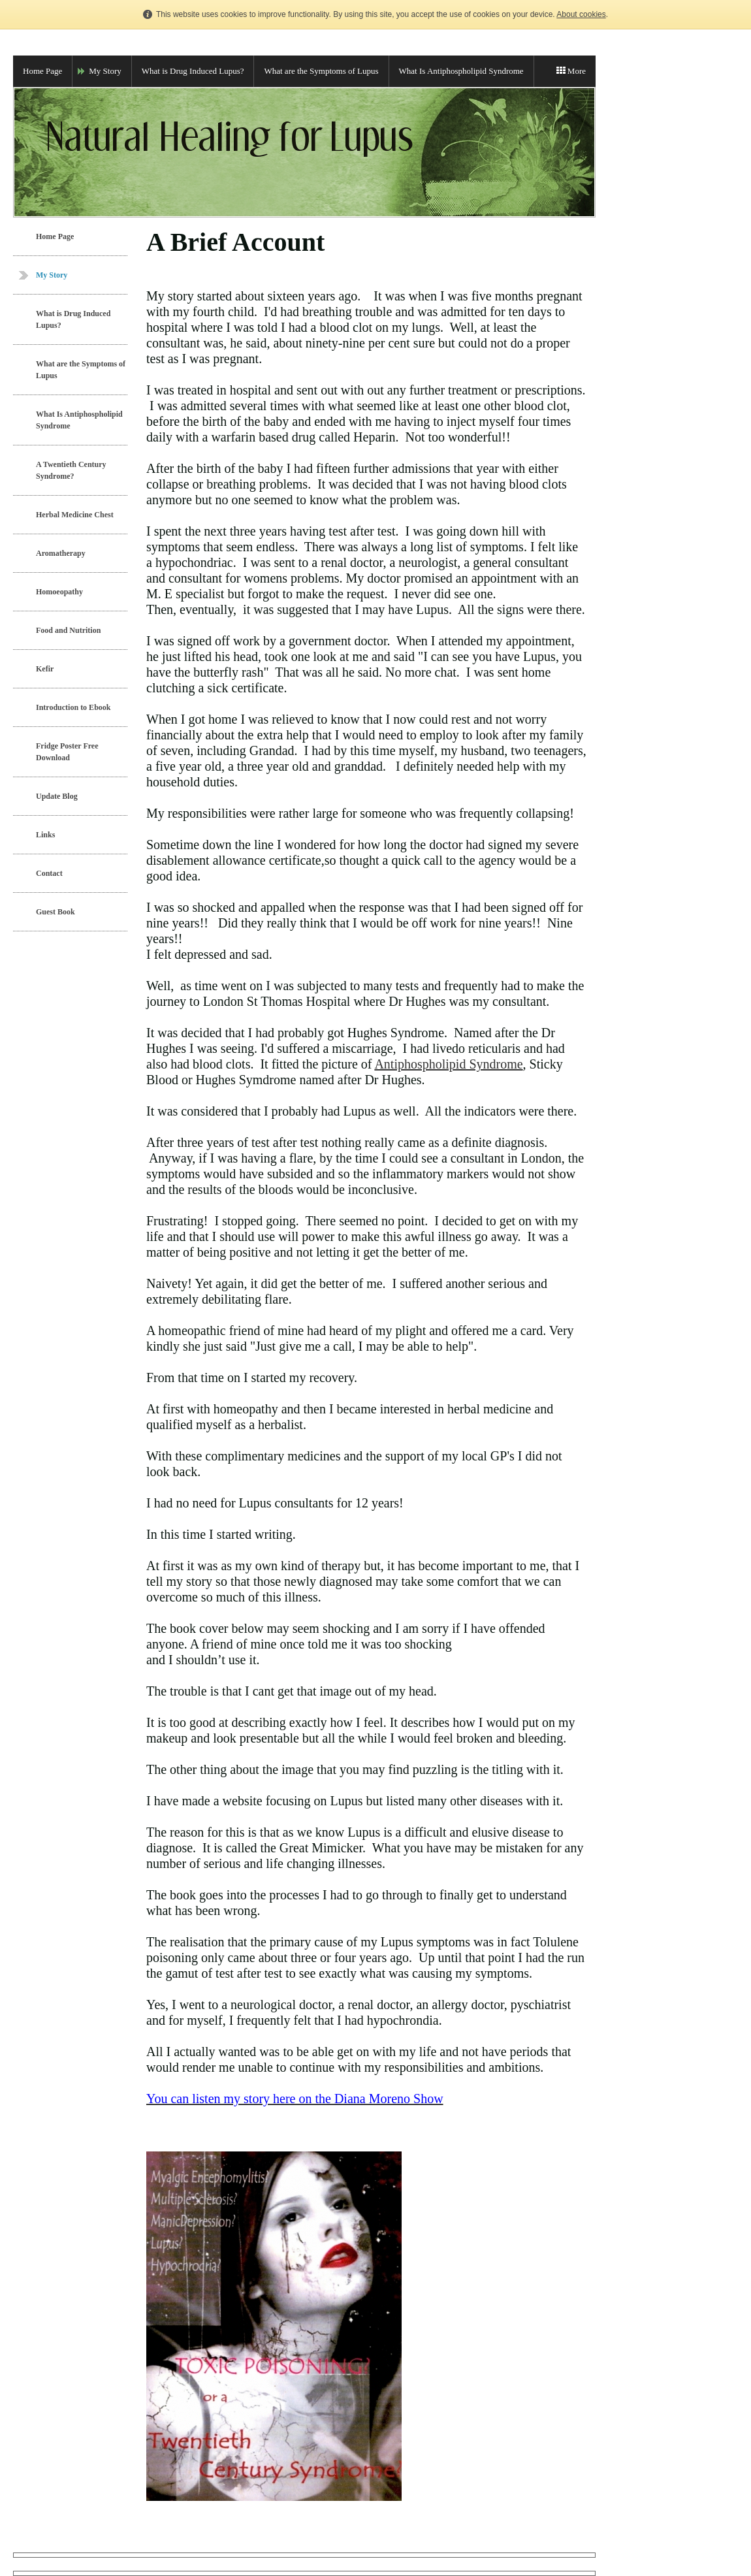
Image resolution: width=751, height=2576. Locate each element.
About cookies (580, 14)
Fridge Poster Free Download (67, 751)
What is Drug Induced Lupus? (193, 71)
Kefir (45, 668)
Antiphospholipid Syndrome (448, 1064)
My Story (105, 71)
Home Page (42, 71)
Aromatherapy (61, 553)
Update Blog (57, 796)
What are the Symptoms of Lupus (321, 71)
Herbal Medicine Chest (75, 514)
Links (45, 834)
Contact (49, 873)
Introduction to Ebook (73, 707)
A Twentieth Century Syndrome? (71, 470)
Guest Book (55, 911)
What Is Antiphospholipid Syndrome (461, 71)
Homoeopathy (59, 591)
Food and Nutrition (68, 630)
